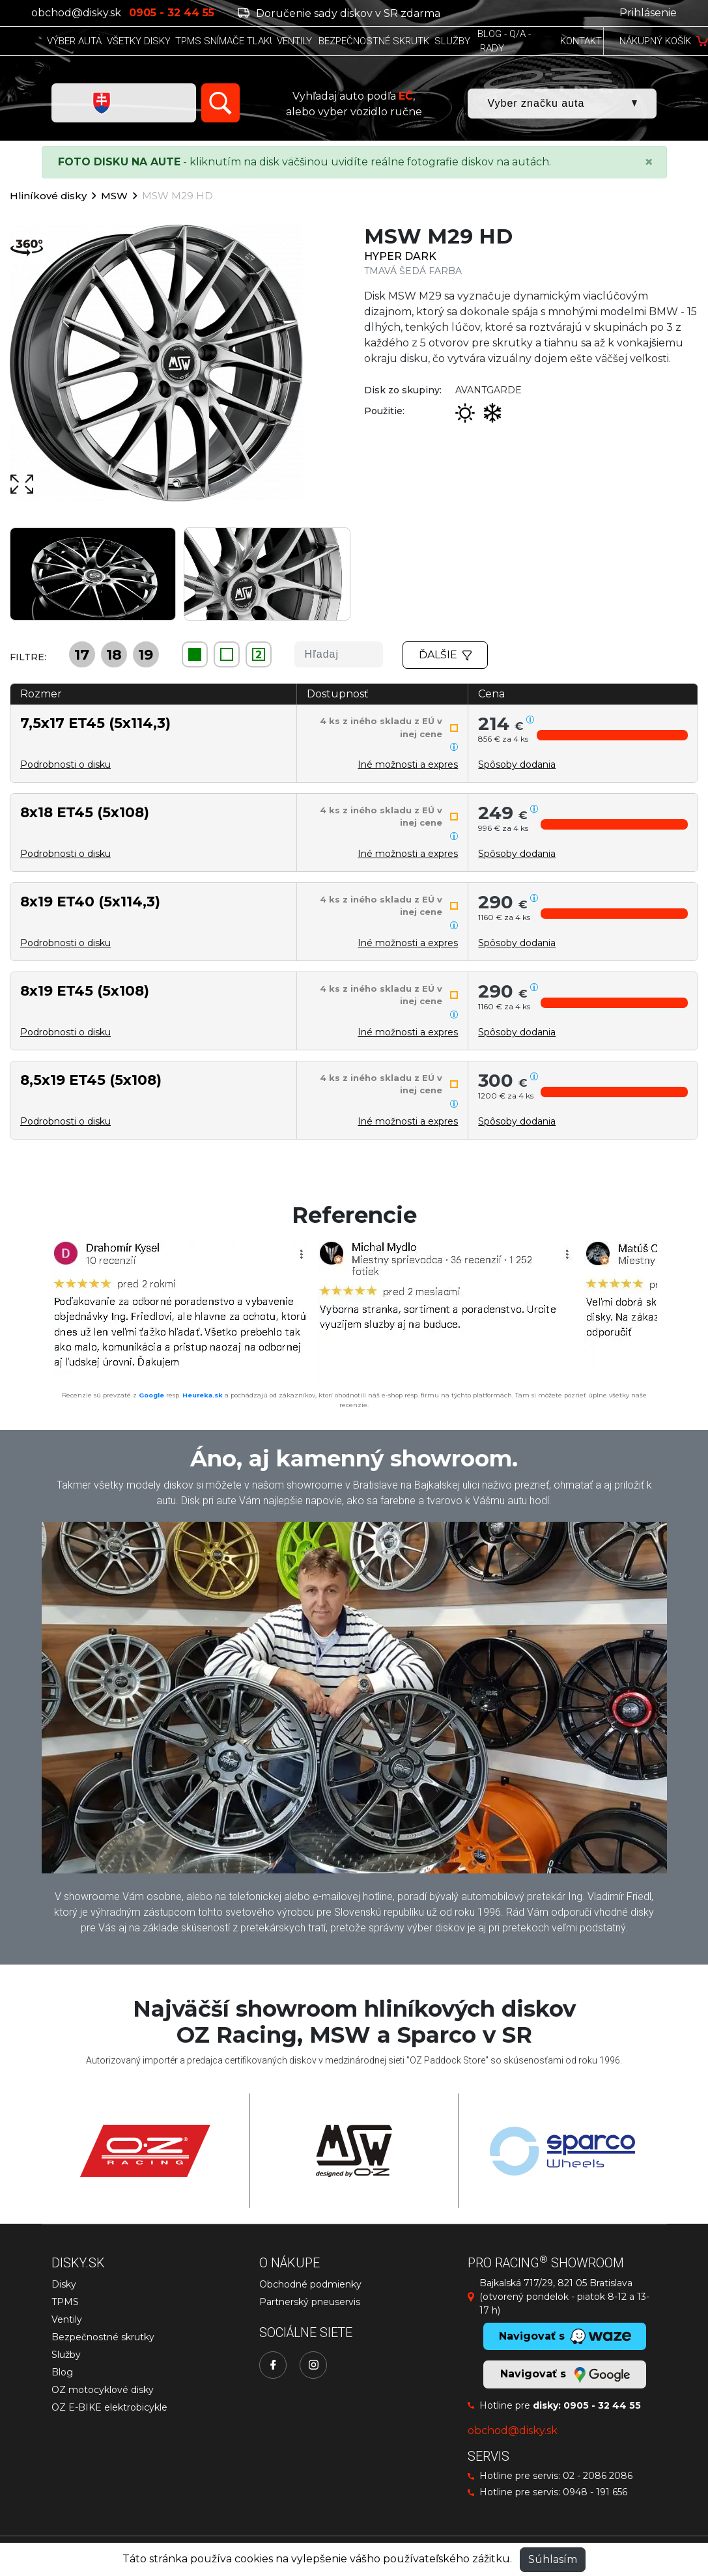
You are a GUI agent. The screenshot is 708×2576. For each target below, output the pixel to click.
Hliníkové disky (48, 195)
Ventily (66, 2319)
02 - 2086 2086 (597, 2476)
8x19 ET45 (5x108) (84, 990)
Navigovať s (564, 2375)
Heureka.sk (202, 1395)
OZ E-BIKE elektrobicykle (109, 2407)
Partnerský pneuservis (309, 2302)
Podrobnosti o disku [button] (65, 764)
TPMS (65, 2302)
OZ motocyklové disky (102, 2390)
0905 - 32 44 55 (602, 2405)
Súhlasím (552, 2559)
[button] (612, 735)
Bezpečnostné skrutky (102, 2337)
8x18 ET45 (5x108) (84, 812)
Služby (66, 2354)
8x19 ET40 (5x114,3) (90, 901)
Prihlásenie (648, 13)
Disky (63, 2284)
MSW (114, 195)
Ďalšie (445, 655)
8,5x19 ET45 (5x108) (91, 1079)
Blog (62, 2372)
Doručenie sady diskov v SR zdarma (339, 13)
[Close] (648, 162)
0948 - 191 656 (595, 2492)
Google (151, 1395)
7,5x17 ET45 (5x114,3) (95, 722)
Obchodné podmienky (310, 2284)
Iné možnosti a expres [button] (408, 764)
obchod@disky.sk (76, 13)
